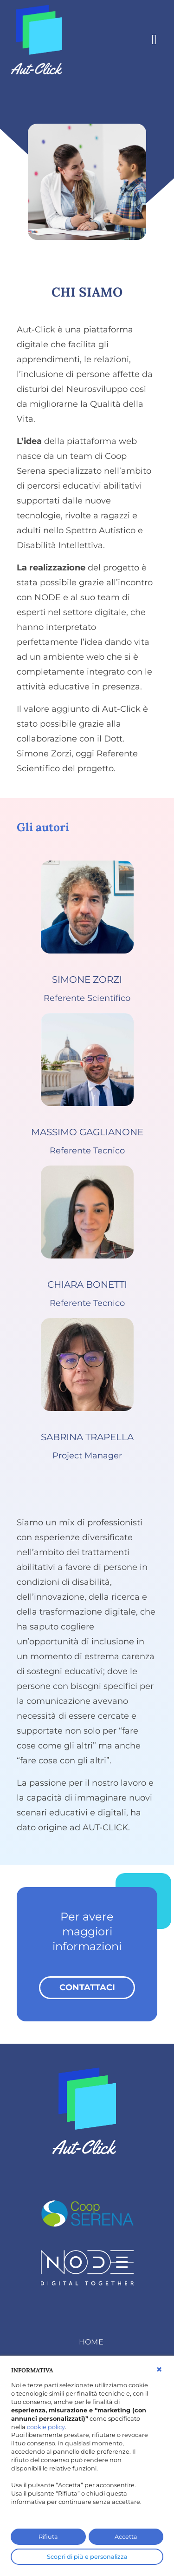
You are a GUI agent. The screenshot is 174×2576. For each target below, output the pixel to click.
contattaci (87, 1987)
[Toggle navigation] (154, 39)
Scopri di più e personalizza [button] (87, 2556)
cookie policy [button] (46, 2427)
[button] (159, 2369)
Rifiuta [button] (48, 2536)
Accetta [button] (126, 2536)
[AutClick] (39, 38)
